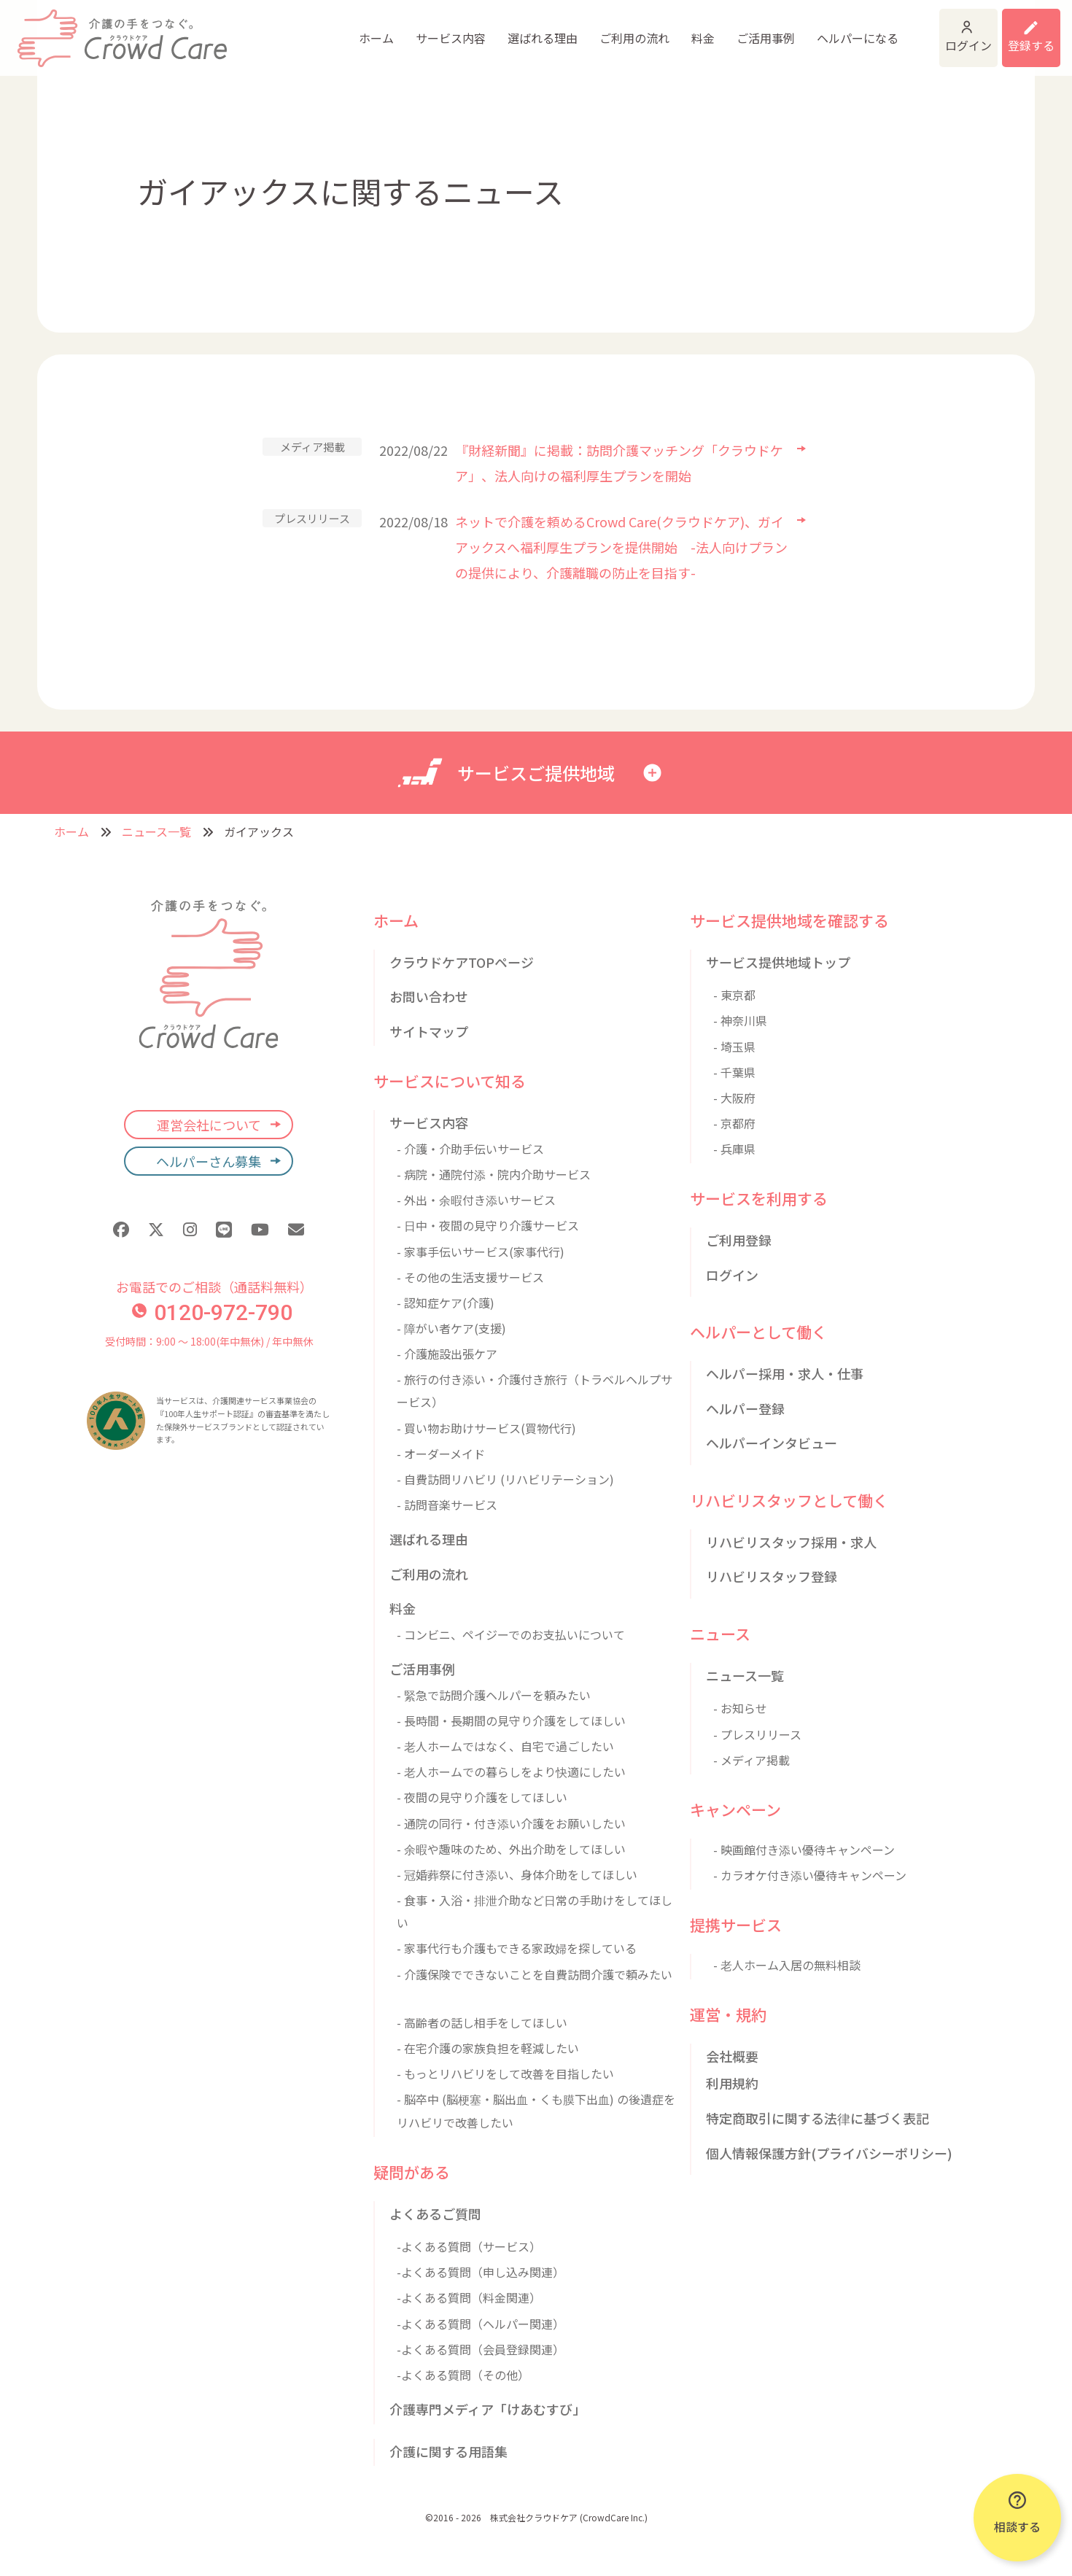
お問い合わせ (428, 996)
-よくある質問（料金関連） (469, 2297)
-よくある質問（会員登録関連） (480, 2349)
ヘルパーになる (751, 29)
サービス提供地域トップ (778, 962)
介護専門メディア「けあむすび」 (487, 2409)
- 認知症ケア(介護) (445, 1302)
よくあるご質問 (435, 2213)
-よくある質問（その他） (463, 2374)
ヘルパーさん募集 (208, 1161)
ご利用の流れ (528, 29)
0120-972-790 (212, 1312)
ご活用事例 (659, 29)
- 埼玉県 (734, 1046)
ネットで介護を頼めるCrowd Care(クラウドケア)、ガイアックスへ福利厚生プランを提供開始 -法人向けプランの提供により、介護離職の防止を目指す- (621, 547)
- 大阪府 (734, 1097)
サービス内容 (344, 29)
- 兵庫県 (734, 1148)
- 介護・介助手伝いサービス (470, 1148)
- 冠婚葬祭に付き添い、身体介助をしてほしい (517, 1874)
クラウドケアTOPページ (461, 962)
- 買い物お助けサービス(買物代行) (486, 1428)
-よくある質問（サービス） (469, 2246)
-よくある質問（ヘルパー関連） (480, 2323)
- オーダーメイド (441, 1453)
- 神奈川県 (740, 1020)
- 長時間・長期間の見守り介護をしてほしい (511, 1720)
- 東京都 (734, 995)
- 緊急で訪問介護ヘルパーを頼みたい (494, 1695)
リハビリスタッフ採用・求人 (791, 1541)
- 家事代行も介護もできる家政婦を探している (517, 1948)
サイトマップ (428, 1031)
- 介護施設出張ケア (447, 1353)
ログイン (898, 29)
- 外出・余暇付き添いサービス (476, 1200)
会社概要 (732, 2056)
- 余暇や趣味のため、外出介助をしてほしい (511, 1849)
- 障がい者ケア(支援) (451, 1328)
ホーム (269, 29)
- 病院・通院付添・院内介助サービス (494, 1174)
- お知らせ (740, 1708)
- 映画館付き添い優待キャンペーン (804, 1849)
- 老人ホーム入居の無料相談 (787, 1965)
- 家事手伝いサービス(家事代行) (480, 1251)
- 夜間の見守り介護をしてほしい (482, 1797)
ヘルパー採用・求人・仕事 (784, 1373)
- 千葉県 (734, 1072)
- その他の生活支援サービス (470, 1277)
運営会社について (209, 1124)
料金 (596, 29)
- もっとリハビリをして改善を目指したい (505, 2073)
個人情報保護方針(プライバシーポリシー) (829, 2153)
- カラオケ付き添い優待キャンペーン (809, 1875)
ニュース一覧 (156, 831)
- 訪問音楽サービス (447, 1504)
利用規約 (732, 2082)
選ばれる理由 (436, 29)
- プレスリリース (757, 1734)
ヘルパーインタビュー (771, 1442)
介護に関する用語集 (448, 2451)
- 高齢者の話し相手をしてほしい (482, 2022)
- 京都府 (734, 1123)
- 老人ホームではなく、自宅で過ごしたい (505, 1746)
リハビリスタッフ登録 (771, 1576)
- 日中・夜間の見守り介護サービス (488, 1225)
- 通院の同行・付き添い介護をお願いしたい (511, 1823)
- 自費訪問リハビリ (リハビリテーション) (505, 1479)
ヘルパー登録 (745, 1408)
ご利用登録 (739, 1239)
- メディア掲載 (751, 1760)
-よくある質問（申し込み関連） (480, 2272)
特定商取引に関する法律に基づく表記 (817, 2117)
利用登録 (1012, 29)
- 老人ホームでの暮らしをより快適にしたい (511, 1771)
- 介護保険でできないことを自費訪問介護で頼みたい (534, 1974)
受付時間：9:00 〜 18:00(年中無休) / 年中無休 (209, 1341)
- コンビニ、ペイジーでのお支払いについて (511, 1634)
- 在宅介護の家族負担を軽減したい (488, 2048)
